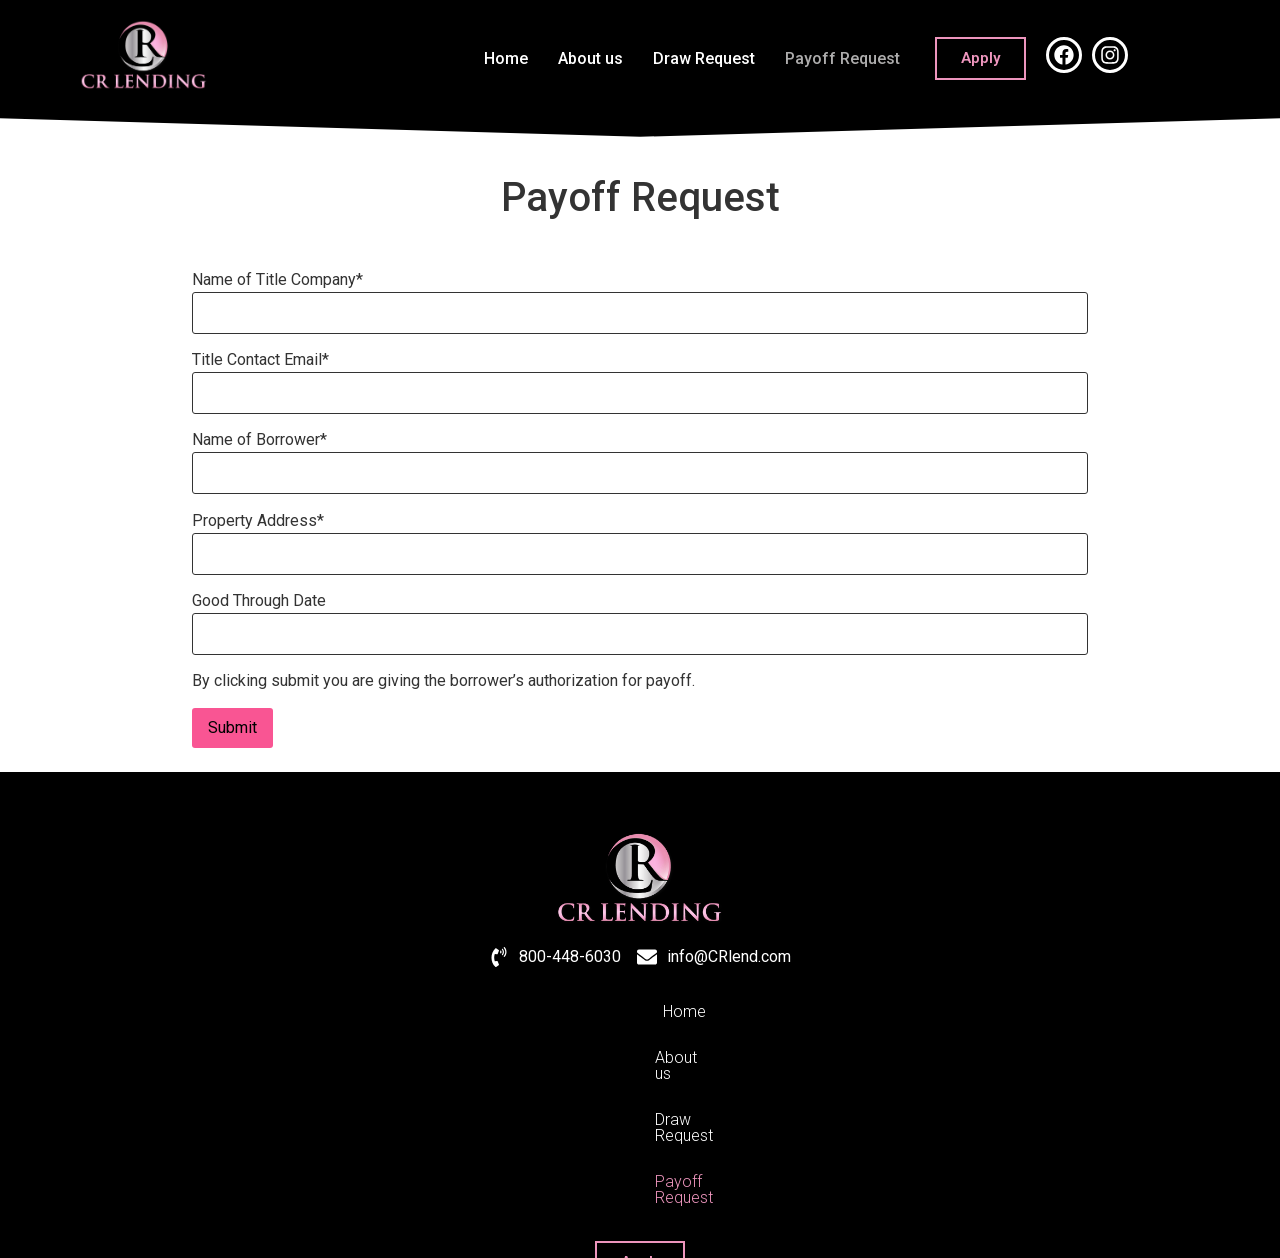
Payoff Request (842, 58)
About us (590, 58)
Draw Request (704, 58)
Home (506, 58)
